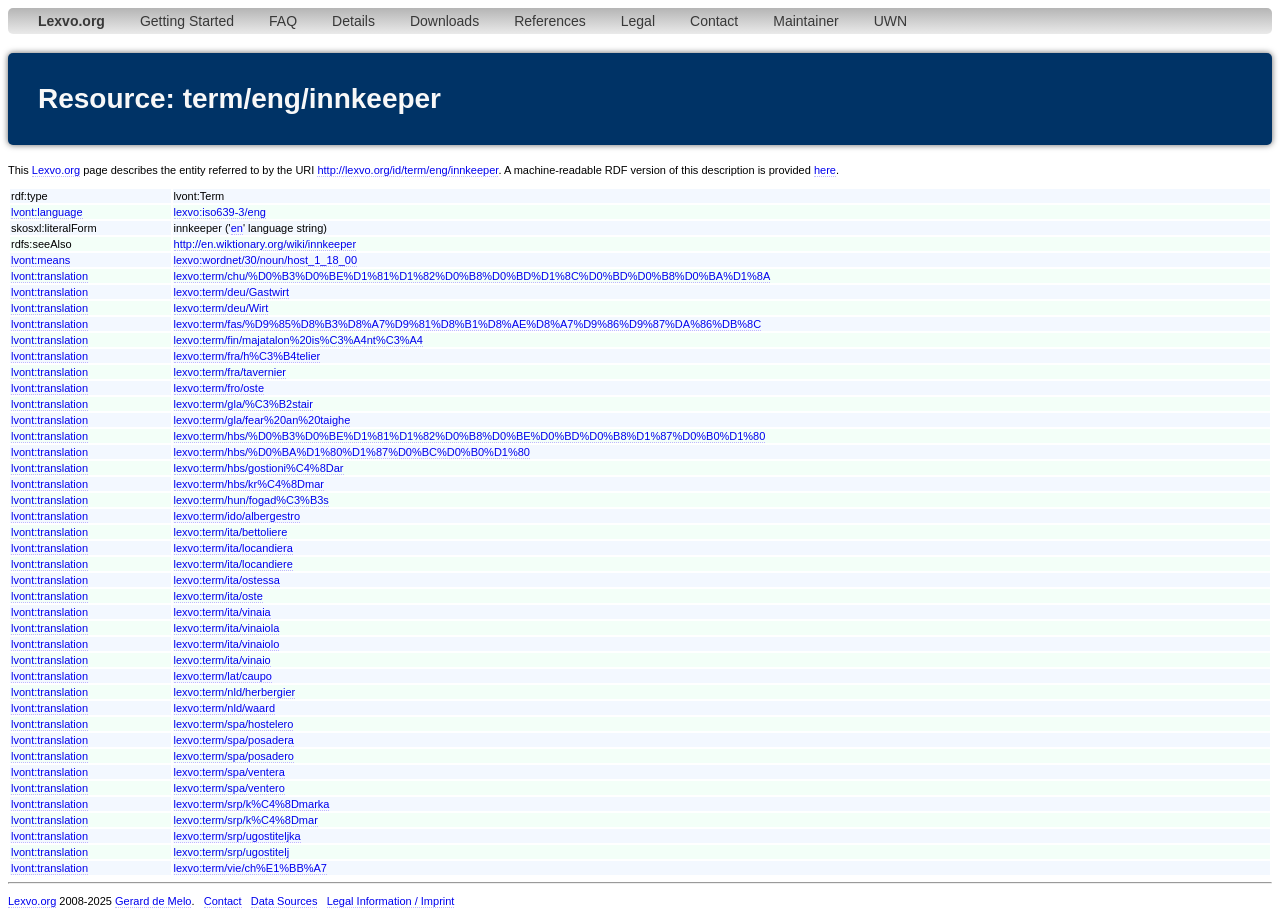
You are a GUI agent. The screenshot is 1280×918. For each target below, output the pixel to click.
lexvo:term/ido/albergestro (237, 516)
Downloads (444, 21)
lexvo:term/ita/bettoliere (231, 532)
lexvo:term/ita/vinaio (222, 660)
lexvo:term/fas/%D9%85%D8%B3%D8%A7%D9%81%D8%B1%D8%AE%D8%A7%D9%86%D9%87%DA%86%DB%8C (468, 324)
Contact (714, 21)
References (550, 21)
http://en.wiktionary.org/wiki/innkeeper (265, 244)
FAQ (283, 21)
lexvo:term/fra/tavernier (230, 372)
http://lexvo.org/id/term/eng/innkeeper (407, 170)
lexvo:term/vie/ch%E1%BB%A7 (250, 868)
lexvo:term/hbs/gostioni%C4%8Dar (259, 468)
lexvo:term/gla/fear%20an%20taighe (262, 420)
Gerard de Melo (153, 901)
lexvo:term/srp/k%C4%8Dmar (246, 820)
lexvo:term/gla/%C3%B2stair (243, 404)
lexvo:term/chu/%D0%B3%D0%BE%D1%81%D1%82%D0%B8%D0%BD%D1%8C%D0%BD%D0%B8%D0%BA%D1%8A (472, 276)
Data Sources (284, 901)
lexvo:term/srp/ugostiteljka (237, 836)
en (237, 228)
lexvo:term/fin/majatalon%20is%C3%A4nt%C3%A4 (298, 340)
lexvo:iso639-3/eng (220, 212)
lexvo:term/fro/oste (219, 388)
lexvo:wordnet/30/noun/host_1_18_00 (265, 260)
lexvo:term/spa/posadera (234, 740)
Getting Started (187, 21)
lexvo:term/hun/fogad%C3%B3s (251, 500)
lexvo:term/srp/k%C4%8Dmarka (252, 804)
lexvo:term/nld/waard (225, 708)
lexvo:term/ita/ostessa (227, 580)
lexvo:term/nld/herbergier (235, 692)
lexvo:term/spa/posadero (234, 756)
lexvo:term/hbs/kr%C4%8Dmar (249, 484)
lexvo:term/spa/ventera (229, 772)
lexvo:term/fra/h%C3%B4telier (247, 356)
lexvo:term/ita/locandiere (233, 564)
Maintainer (805, 21)
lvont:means (40, 260)
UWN (890, 21)
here (825, 170)
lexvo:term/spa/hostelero (234, 724)
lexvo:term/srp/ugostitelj (232, 852)
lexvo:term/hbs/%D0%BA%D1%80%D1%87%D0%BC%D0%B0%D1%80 (352, 452)
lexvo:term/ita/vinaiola (227, 628)
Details (353, 21)
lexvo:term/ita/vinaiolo (227, 644)
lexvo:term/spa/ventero (229, 788)
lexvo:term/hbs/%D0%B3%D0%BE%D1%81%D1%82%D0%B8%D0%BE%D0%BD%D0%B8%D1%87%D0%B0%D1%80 (470, 436)
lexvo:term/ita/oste (218, 596)
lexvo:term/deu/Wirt (221, 308)
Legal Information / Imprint (391, 901)
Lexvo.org (56, 170)
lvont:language (47, 212)
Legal (638, 21)
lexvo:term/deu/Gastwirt (232, 292)
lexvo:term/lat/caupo (223, 676)
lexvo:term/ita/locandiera (233, 548)
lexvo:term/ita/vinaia (222, 612)
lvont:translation (49, 276)
